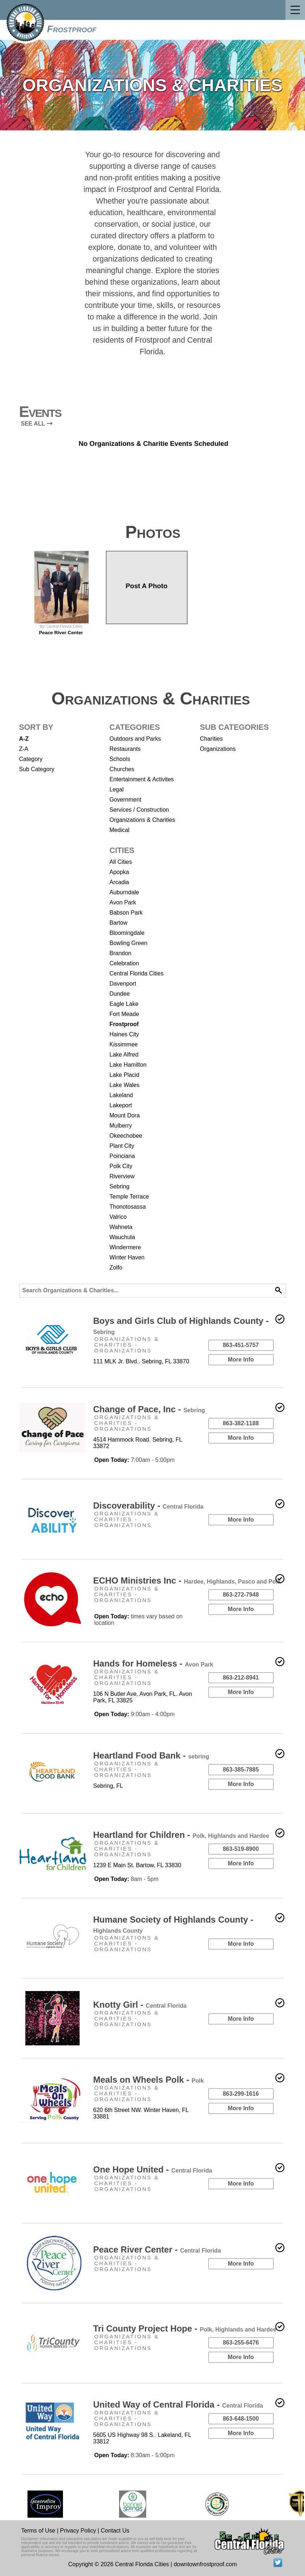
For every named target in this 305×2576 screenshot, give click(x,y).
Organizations (218, 749)
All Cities (121, 862)
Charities (211, 739)
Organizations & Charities (142, 820)
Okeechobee (126, 1136)
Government (125, 799)
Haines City (124, 1034)
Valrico (118, 1217)
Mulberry (121, 1125)
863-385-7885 (241, 1769)
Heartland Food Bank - (151, 1755)
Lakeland (121, 1095)
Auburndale (124, 892)
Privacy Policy (78, 2530)
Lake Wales (125, 1085)
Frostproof (72, 29)
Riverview (122, 1176)
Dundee (120, 994)
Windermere (125, 1247)
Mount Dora (125, 1115)
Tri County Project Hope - (184, 2328)
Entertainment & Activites (142, 779)
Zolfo (116, 1267)
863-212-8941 (241, 1677)
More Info (241, 1359)
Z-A (24, 749)
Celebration (124, 963)
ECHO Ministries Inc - (187, 1580)
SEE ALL (36, 424)
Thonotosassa (128, 1207)
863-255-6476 (241, 2342)
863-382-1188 (241, 1423)
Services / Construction (139, 810)
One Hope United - (152, 2169)
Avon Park (123, 902)
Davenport (123, 983)
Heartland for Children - (181, 1835)
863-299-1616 (241, 2094)
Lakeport (121, 1105)
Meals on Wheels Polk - (148, 2079)
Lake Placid (125, 1075)
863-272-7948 (241, 1595)
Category (31, 759)
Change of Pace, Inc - (149, 1409)
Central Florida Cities (137, 973)
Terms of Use (38, 2530)
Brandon (121, 953)
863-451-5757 (241, 1345)
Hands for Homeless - (153, 1663)
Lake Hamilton (128, 1065)
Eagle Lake (124, 1004)
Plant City (122, 1146)
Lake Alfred (124, 1054)
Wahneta (121, 1227)
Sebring (120, 1186)
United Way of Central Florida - (178, 2404)
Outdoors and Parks (135, 739)
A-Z (24, 739)
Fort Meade (124, 1014)
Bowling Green (129, 943)
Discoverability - (148, 1505)
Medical (120, 830)
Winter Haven (127, 1257)
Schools (120, 759)
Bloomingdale (127, 933)
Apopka (119, 872)
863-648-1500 (241, 2419)
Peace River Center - (157, 2249)
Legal (117, 789)
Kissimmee (124, 1044)
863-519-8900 (241, 1849)
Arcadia (119, 882)
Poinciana (122, 1156)
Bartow (119, 923)
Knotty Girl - (140, 2005)
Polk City (121, 1166)
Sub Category (37, 769)
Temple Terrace (129, 1196)
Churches (122, 769)
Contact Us (115, 2530)
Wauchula (122, 1237)
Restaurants (125, 749)
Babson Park (126, 912)
